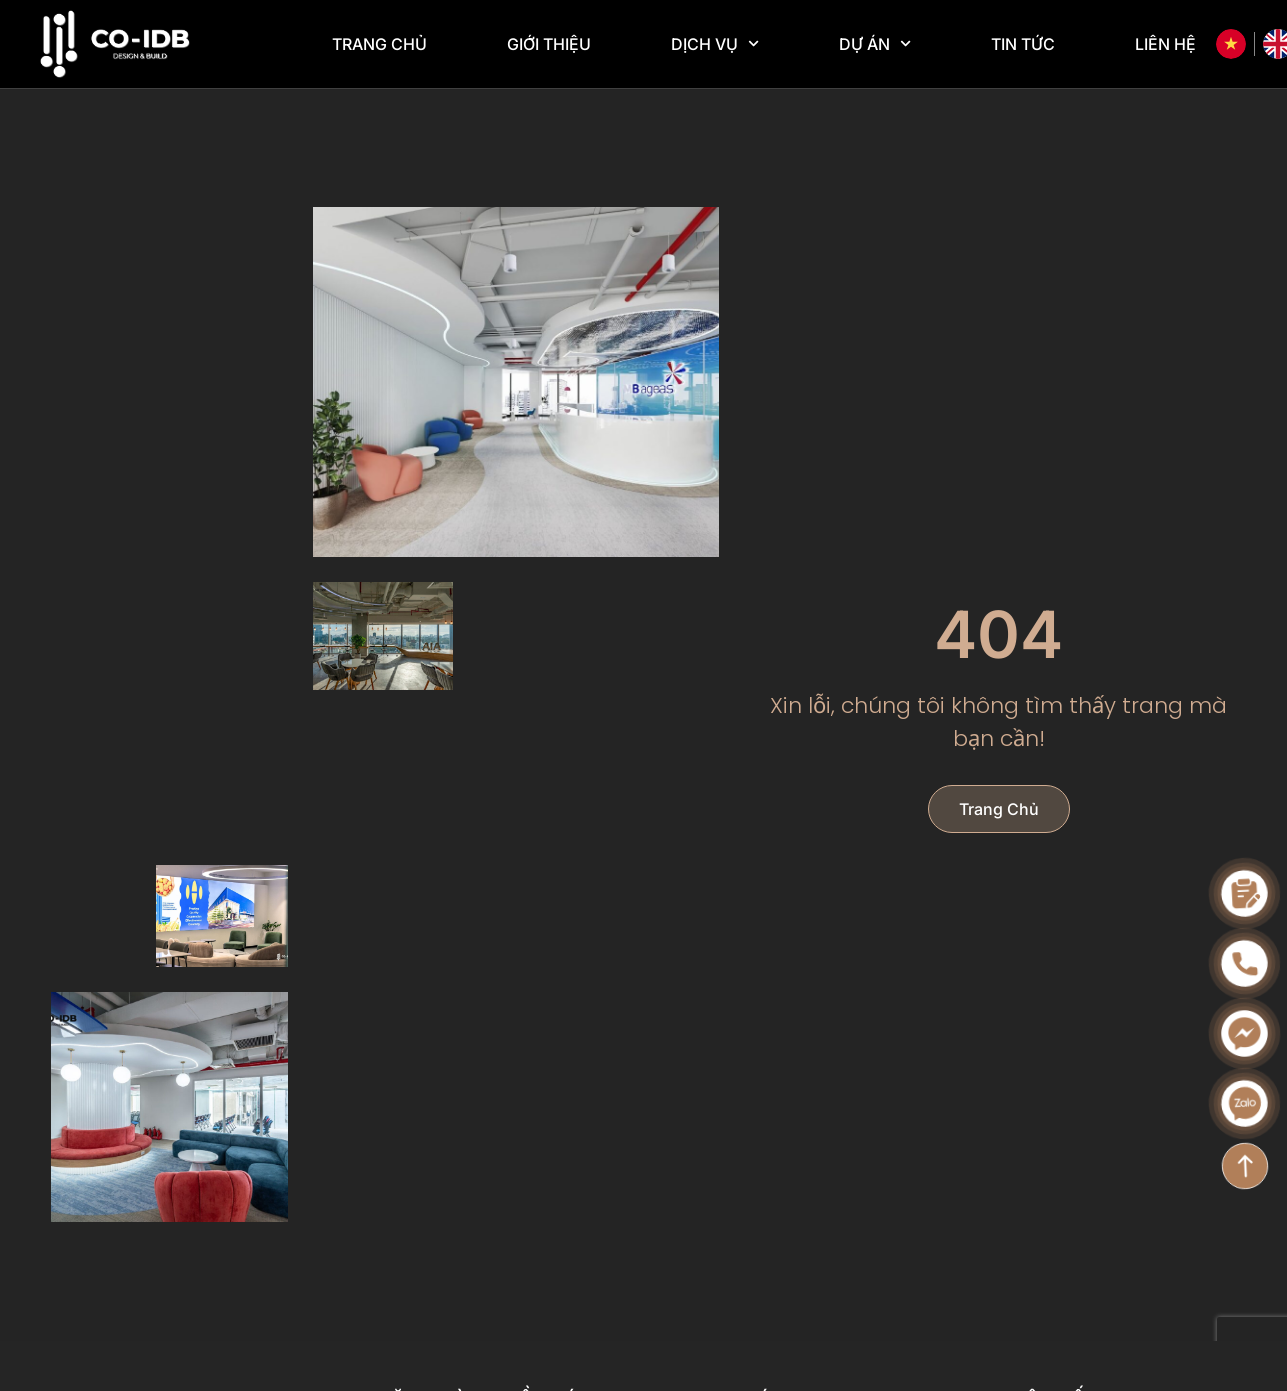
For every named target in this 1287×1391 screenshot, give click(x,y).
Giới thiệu (549, 44)
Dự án (875, 43)
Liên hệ (1165, 44)
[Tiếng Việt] (1231, 44)
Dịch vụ (715, 43)
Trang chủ (379, 44)
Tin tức (1023, 44)
